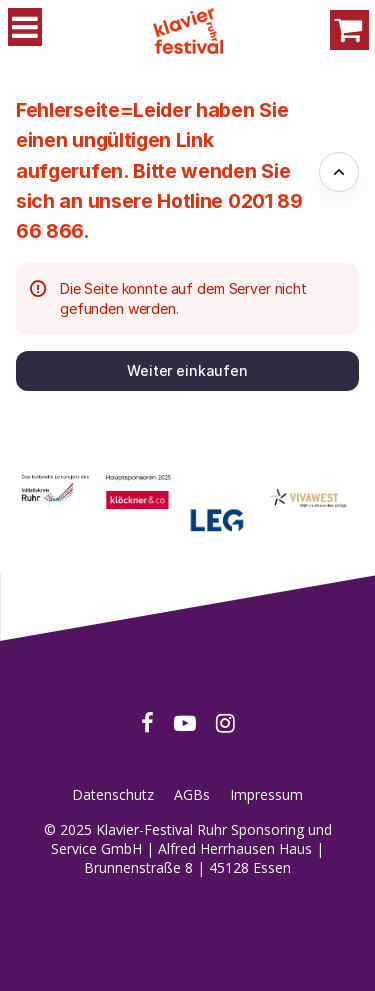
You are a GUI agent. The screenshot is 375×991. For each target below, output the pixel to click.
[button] (187, 371)
